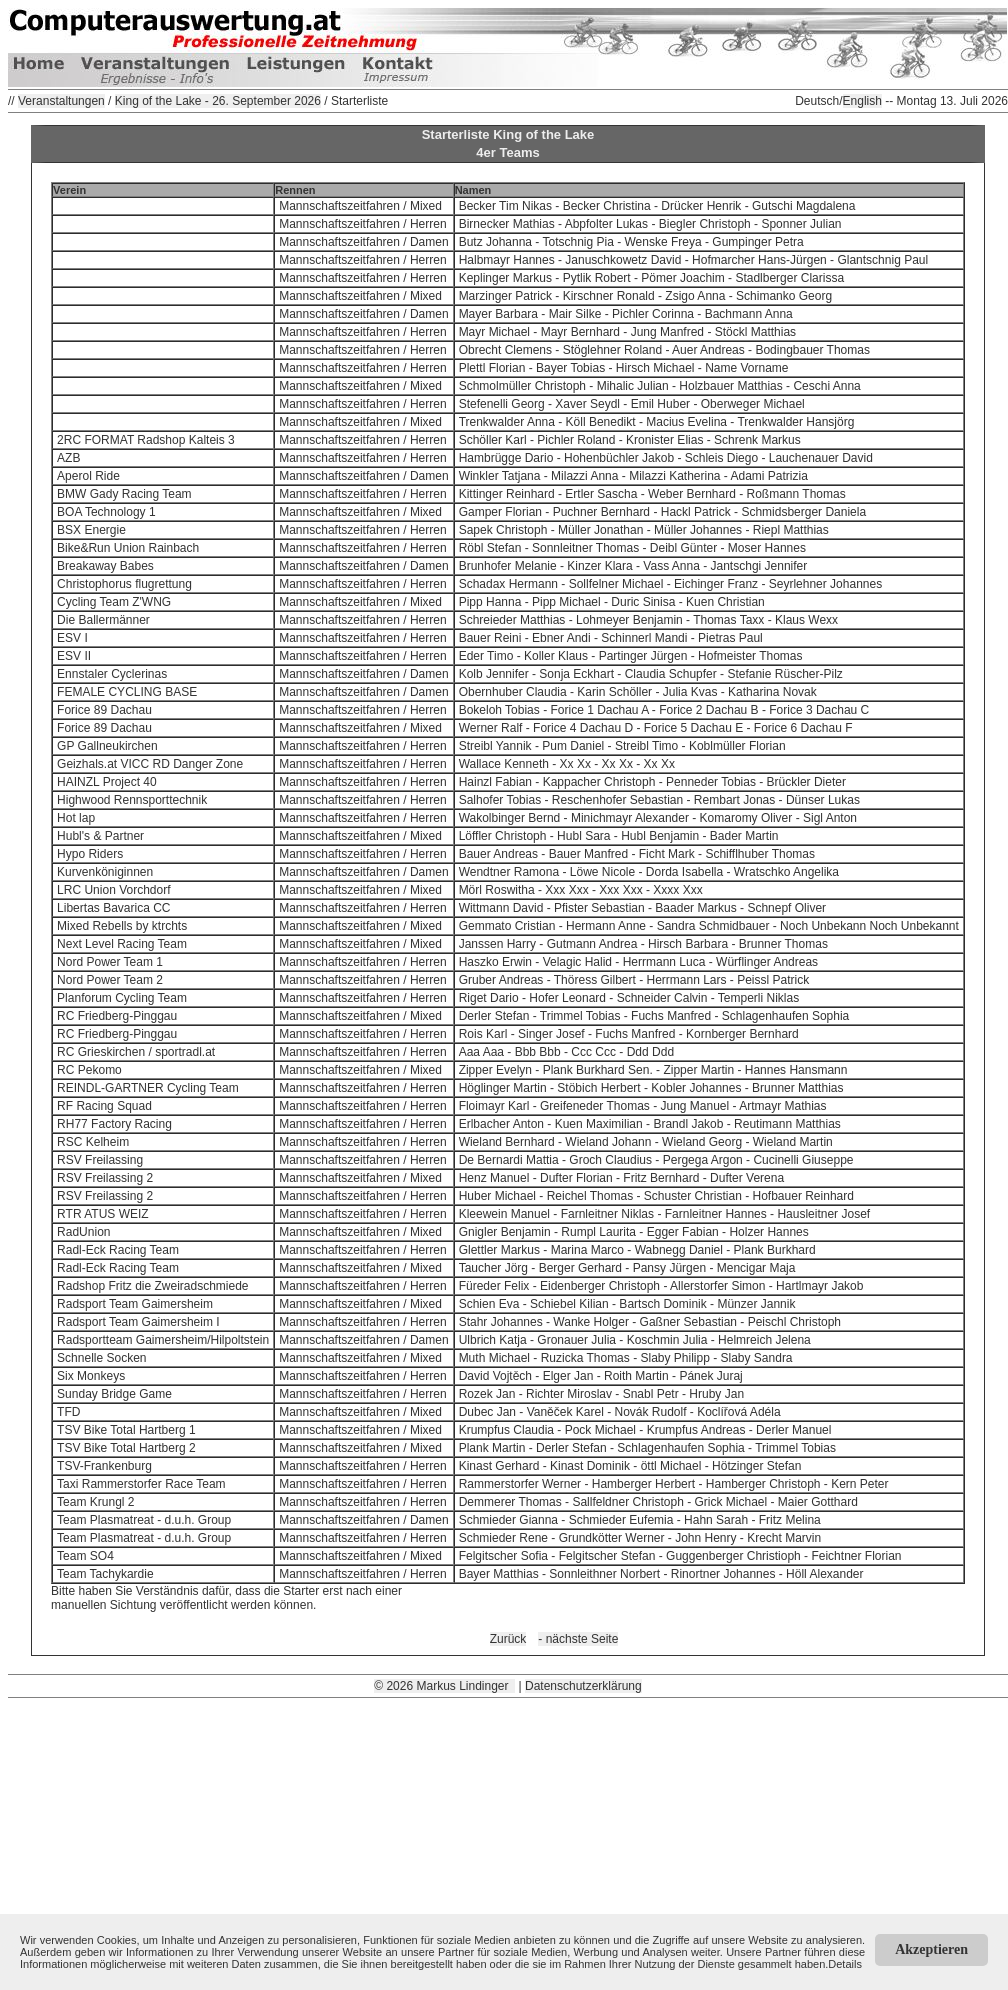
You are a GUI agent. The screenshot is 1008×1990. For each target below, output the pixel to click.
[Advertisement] (508, 1838)
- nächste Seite (578, 1639)
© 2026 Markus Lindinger (444, 1686)
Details (845, 1964)
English (862, 101)
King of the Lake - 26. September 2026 (218, 101)
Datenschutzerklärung (583, 1686)
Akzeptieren (931, 1949)
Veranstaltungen (61, 101)
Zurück (508, 1639)
